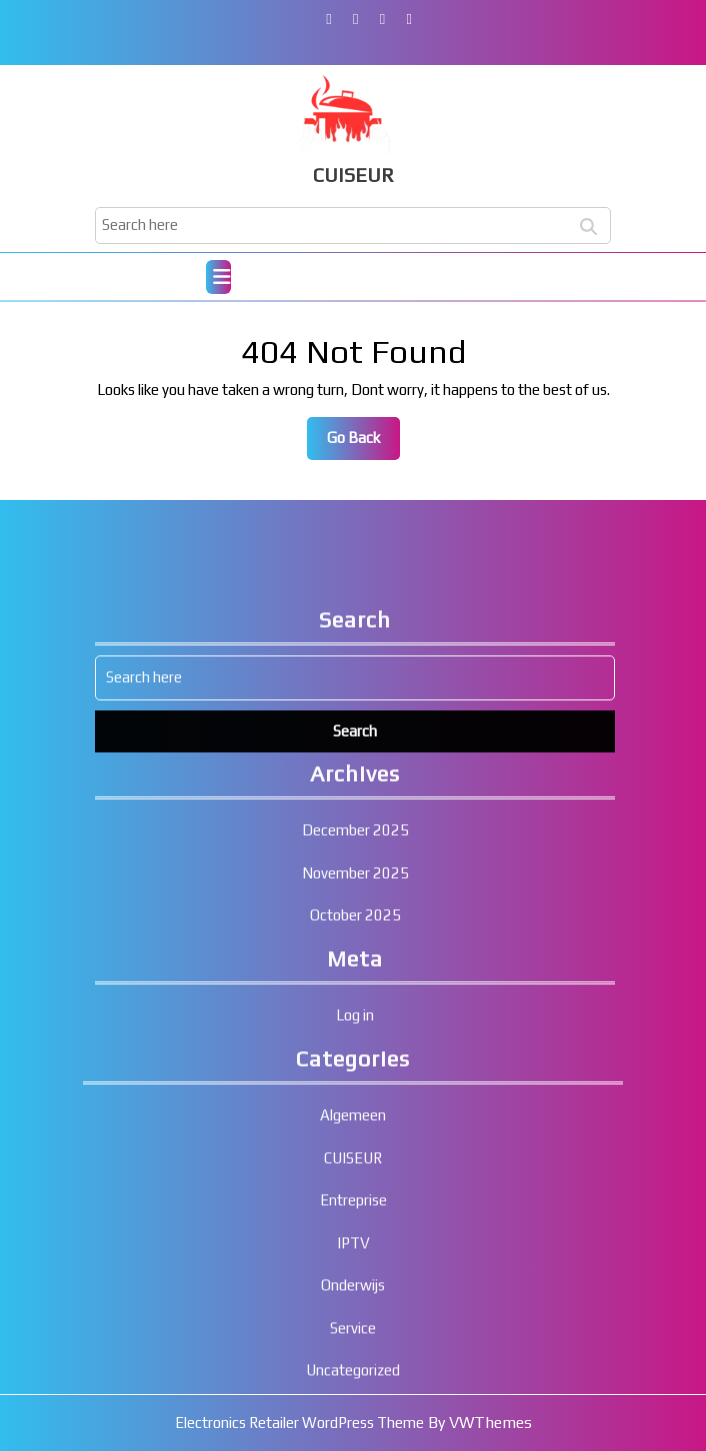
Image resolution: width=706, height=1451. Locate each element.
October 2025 (355, 1175)
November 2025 (355, 1132)
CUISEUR (353, 174)
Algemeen (353, 1375)
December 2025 (355, 1090)
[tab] (218, 277)
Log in (355, 1275)
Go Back (363, 443)
